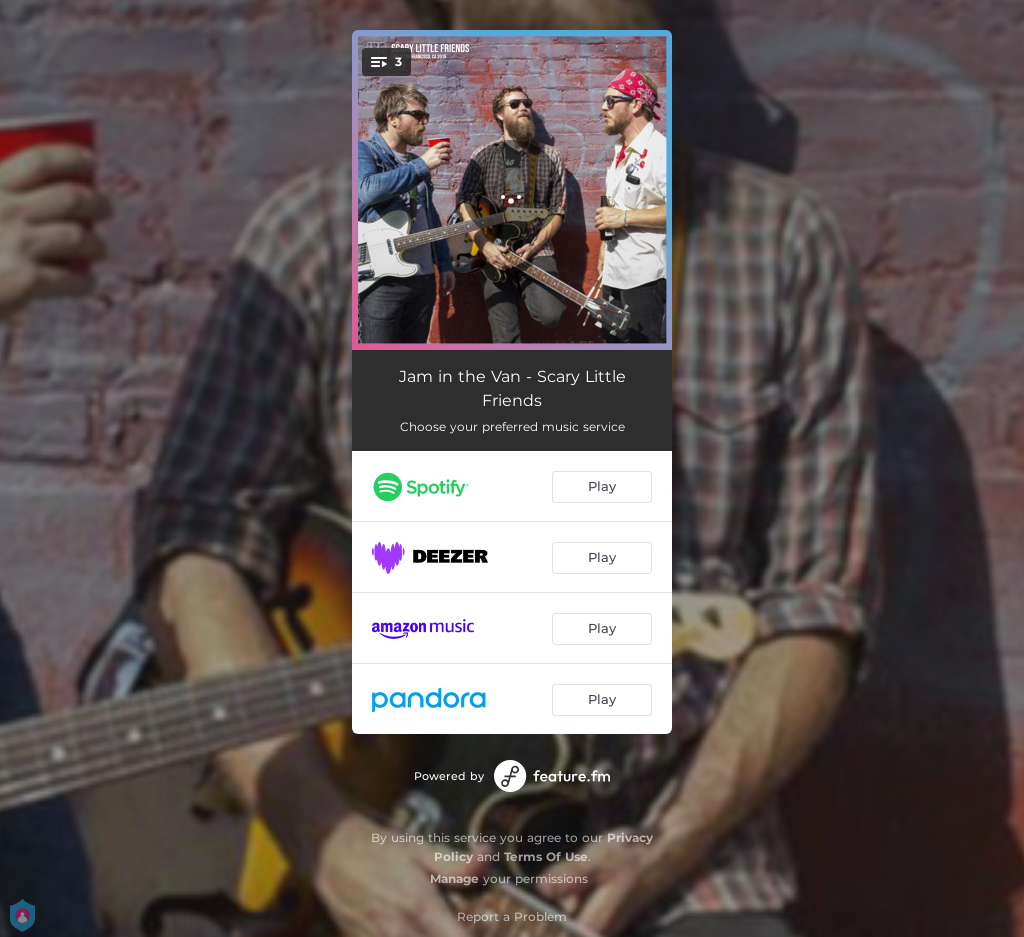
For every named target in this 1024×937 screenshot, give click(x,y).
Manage (454, 878)
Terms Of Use (546, 856)
